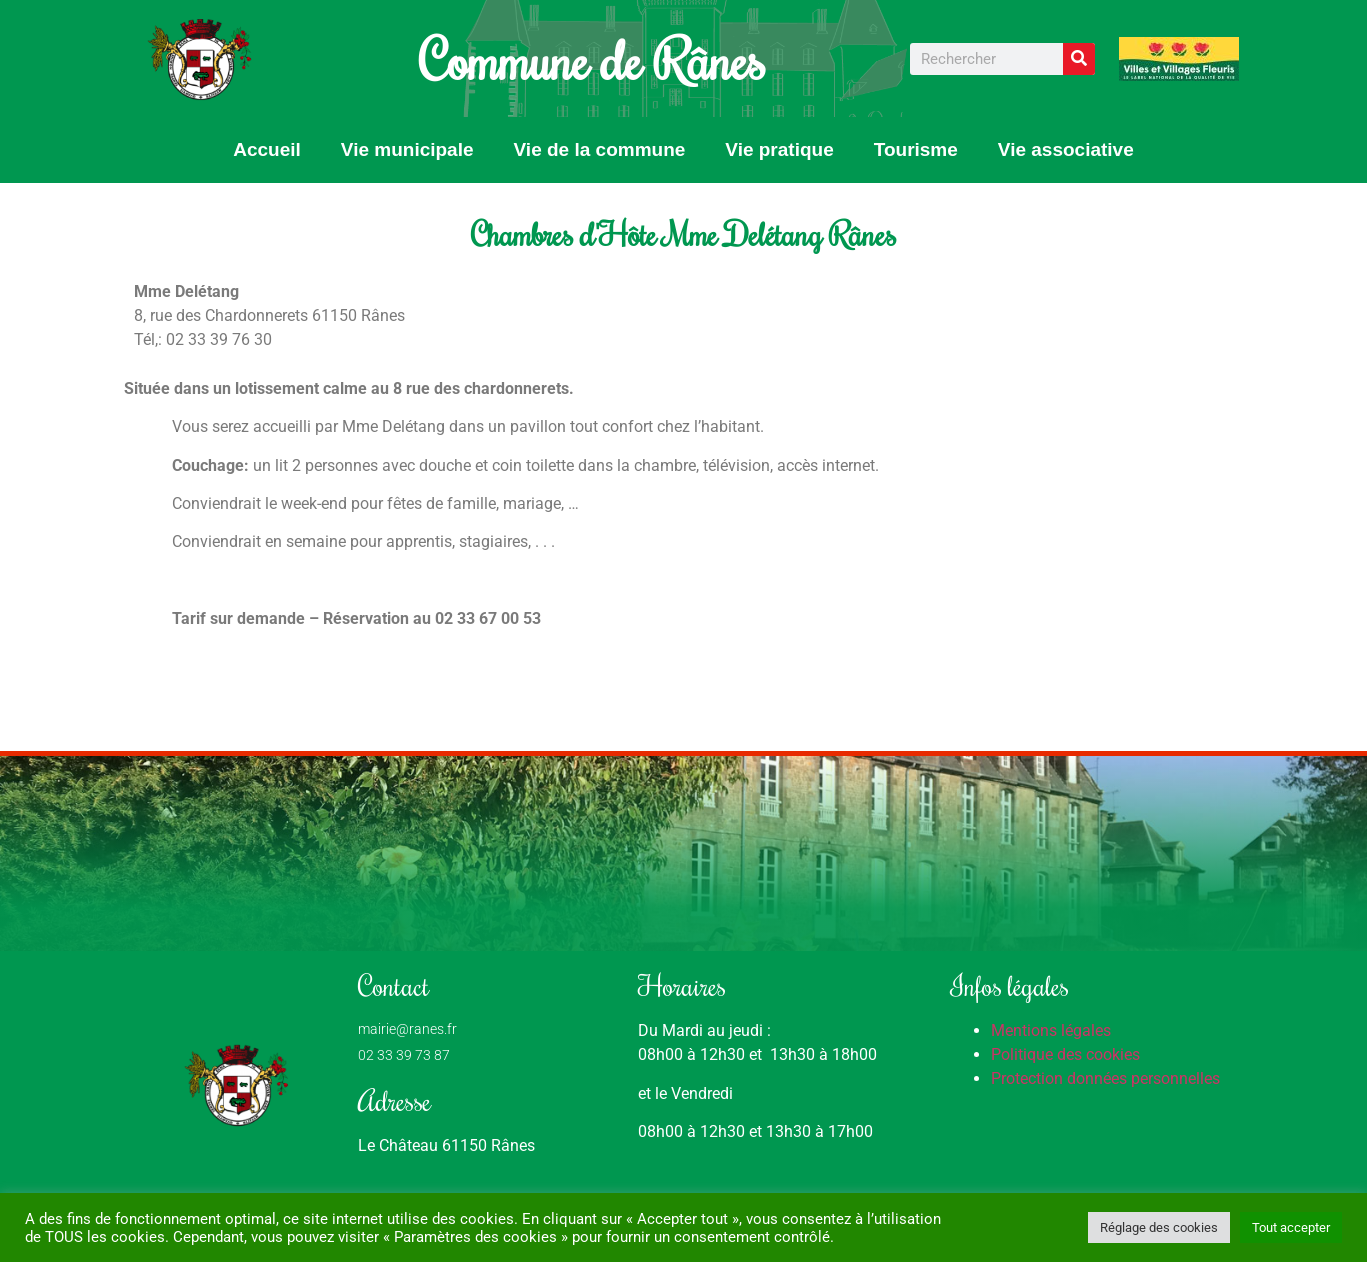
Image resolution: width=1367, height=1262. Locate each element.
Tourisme (916, 149)
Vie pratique (779, 149)
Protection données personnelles (1105, 1078)
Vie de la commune (600, 149)
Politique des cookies (1065, 1054)
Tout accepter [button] (1291, 1227)
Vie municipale (407, 149)
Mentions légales (1051, 1030)
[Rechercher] (1079, 59)
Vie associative (1066, 149)
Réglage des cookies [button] (1159, 1227)
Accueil (267, 149)
